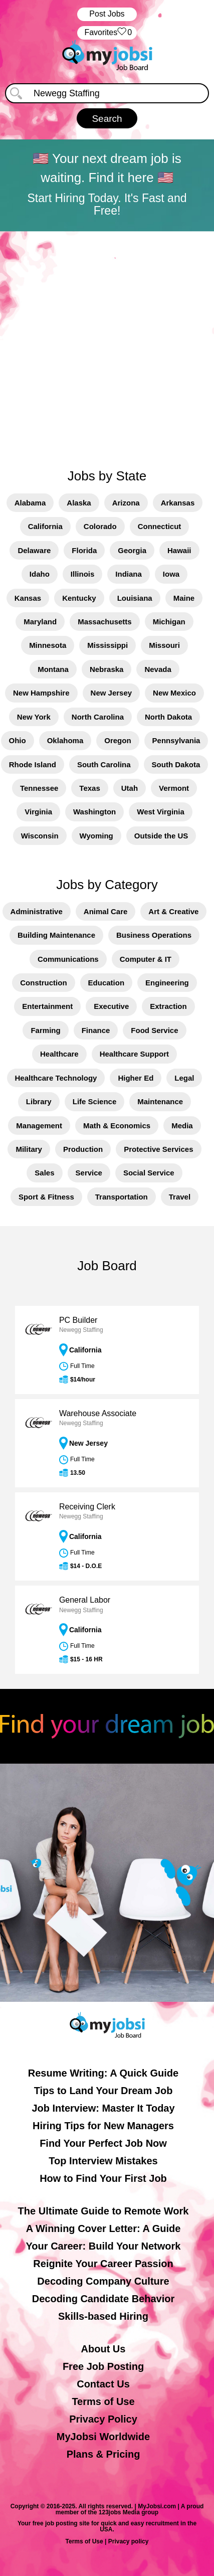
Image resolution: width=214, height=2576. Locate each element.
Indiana (128, 574)
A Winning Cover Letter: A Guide (103, 2228)
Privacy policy (128, 2541)
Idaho (40, 574)
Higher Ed (135, 1078)
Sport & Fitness (46, 1196)
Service (89, 1172)
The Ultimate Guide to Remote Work (103, 2210)
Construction (43, 982)
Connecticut (159, 526)
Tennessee (39, 788)
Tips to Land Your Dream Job (103, 2090)
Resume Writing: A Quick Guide (103, 2073)
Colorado (100, 526)
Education (106, 982)
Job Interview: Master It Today (103, 2108)
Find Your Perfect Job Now (103, 2143)
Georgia (132, 550)
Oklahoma (65, 740)
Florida (84, 550)
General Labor (84, 1600)
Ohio (17, 740)
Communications (68, 959)
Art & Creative (173, 911)
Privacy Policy (103, 2419)
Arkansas (178, 502)
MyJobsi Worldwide (103, 2436)
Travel (179, 1196)
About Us (103, 2348)
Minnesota (47, 645)
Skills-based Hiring (103, 2316)
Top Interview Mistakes (103, 2160)
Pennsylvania (176, 740)
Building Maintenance (56, 935)
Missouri (164, 645)
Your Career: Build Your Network (103, 2246)
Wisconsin (40, 835)
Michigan (169, 621)
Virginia (38, 811)
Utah (129, 788)
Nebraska (107, 669)
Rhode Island (32, 764)
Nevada (157, 669)
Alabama (30, 502)
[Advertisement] (107, 344)
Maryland (40, 621)
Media (182, 1125)
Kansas (28, 598)
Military (29, 1149)
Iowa (171, 574)
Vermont (174, 788)
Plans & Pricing (103, 2454)
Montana (53, 669)
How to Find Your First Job (103, 2178)
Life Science (95, 1101)
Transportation (121, 1196)
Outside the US (161, 835)
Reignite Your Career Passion (103, 2263)
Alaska (79, 502)
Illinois (83, 574)
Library (39, 1101)
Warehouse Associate (97, 1413)
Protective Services (158, 1149)
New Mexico (174, 693)
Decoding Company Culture (103, 2281)
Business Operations (153, 935)
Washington (94, 811)
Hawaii (179, 550)
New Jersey (111, 693)
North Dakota (168, 717)
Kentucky (79, 598)
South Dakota (176, 764)
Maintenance (160, 1101)
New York (34, 717)
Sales (44, 1172)
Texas (89, 788)
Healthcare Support (134, 1054)
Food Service (154, 1030)
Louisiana (134, 598)
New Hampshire (41, 693)
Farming (45, 1030)
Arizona (126, 502)
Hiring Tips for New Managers (103, 2125)
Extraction (168, 1006)
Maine (184, 598)
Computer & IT (145, 959)
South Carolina (104, 764)
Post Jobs (106, 14)
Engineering (167, 982)
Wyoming (96, 835)
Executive (111, 1006)
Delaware (34, 550)
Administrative (37, 911)
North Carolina (98, 717)
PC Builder (78, 1320)
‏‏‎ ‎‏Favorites (107, 33)
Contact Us (103, 2383)
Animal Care (106, 911)
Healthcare (59, 1054)
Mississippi (107, 645)
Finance (96, 1030)
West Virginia (160, 811)
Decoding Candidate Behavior (103, 2298)
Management (39, 1125)
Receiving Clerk (87, 1506)
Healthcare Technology (56, 1078)
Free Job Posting (103, 2366)
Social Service (148, 1172)
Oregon (117, 740)
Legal (184, 1078)
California (45, 526)
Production (83, 1149)
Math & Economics (116, 1125)
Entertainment (47, 1006)
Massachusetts (105, 621)
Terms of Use (103, 2401)
